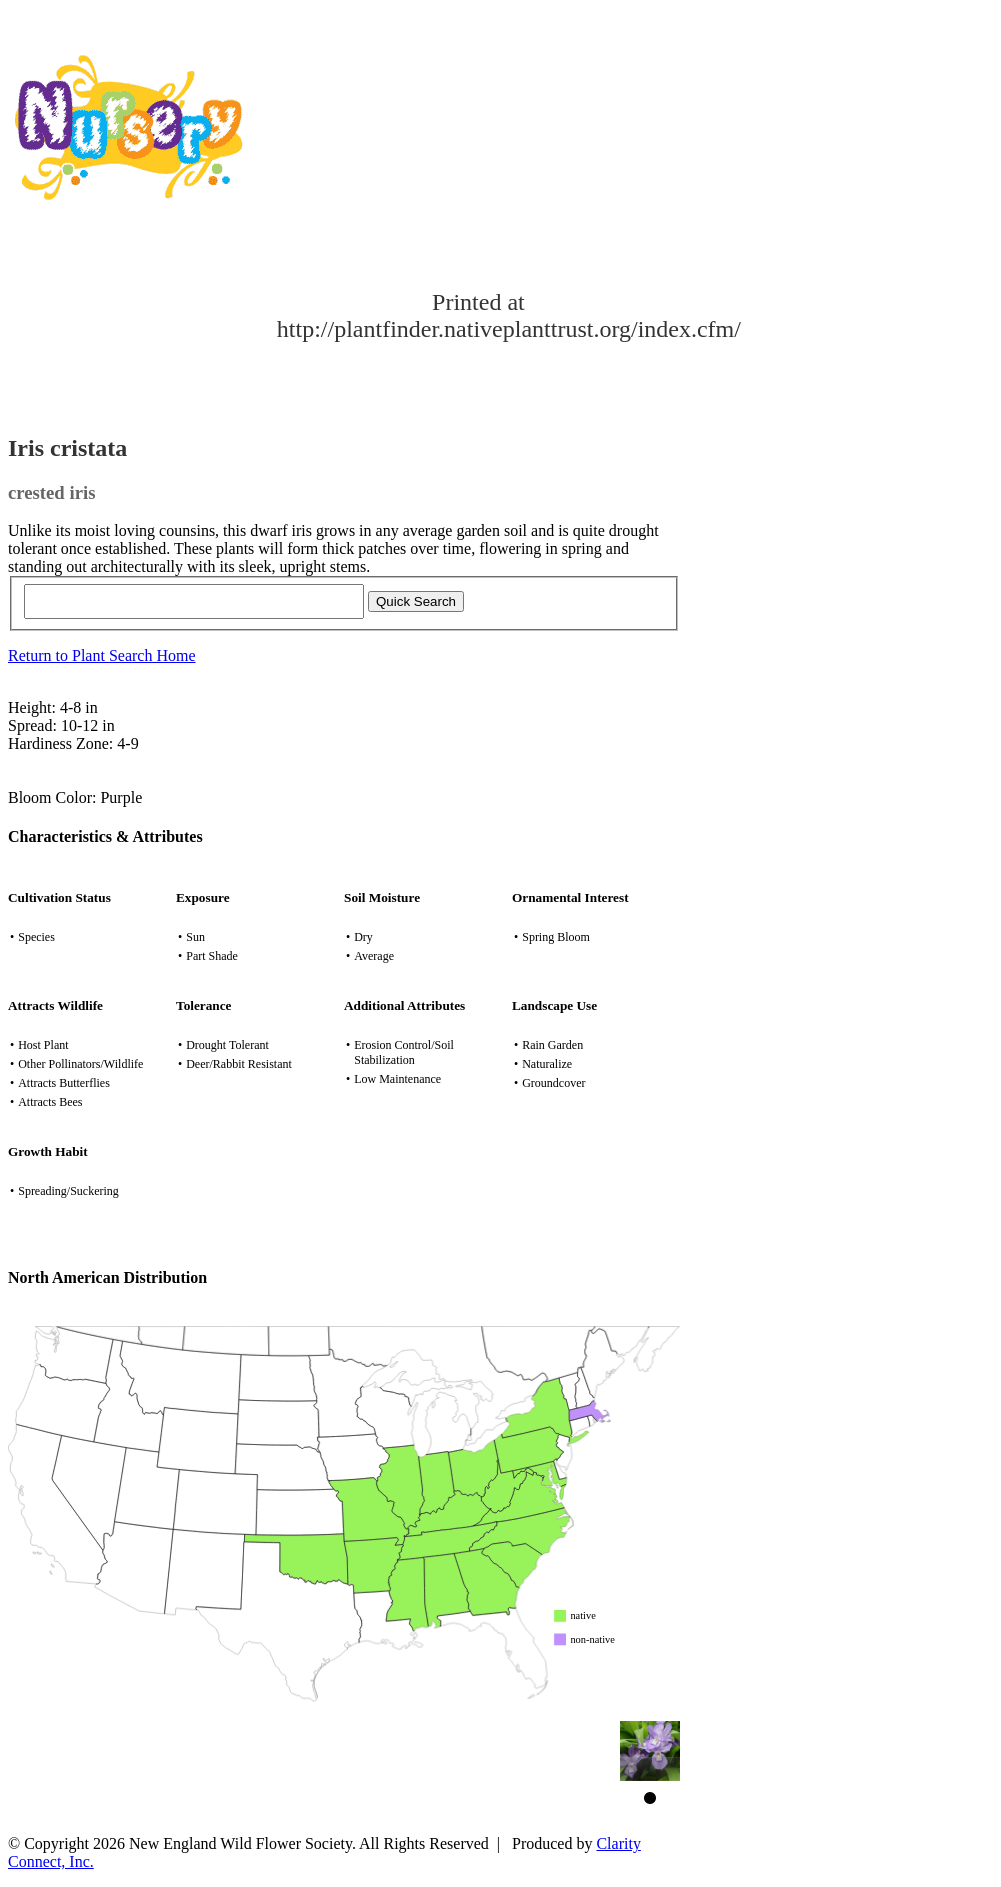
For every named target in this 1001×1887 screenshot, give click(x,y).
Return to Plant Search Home (102, 655)
